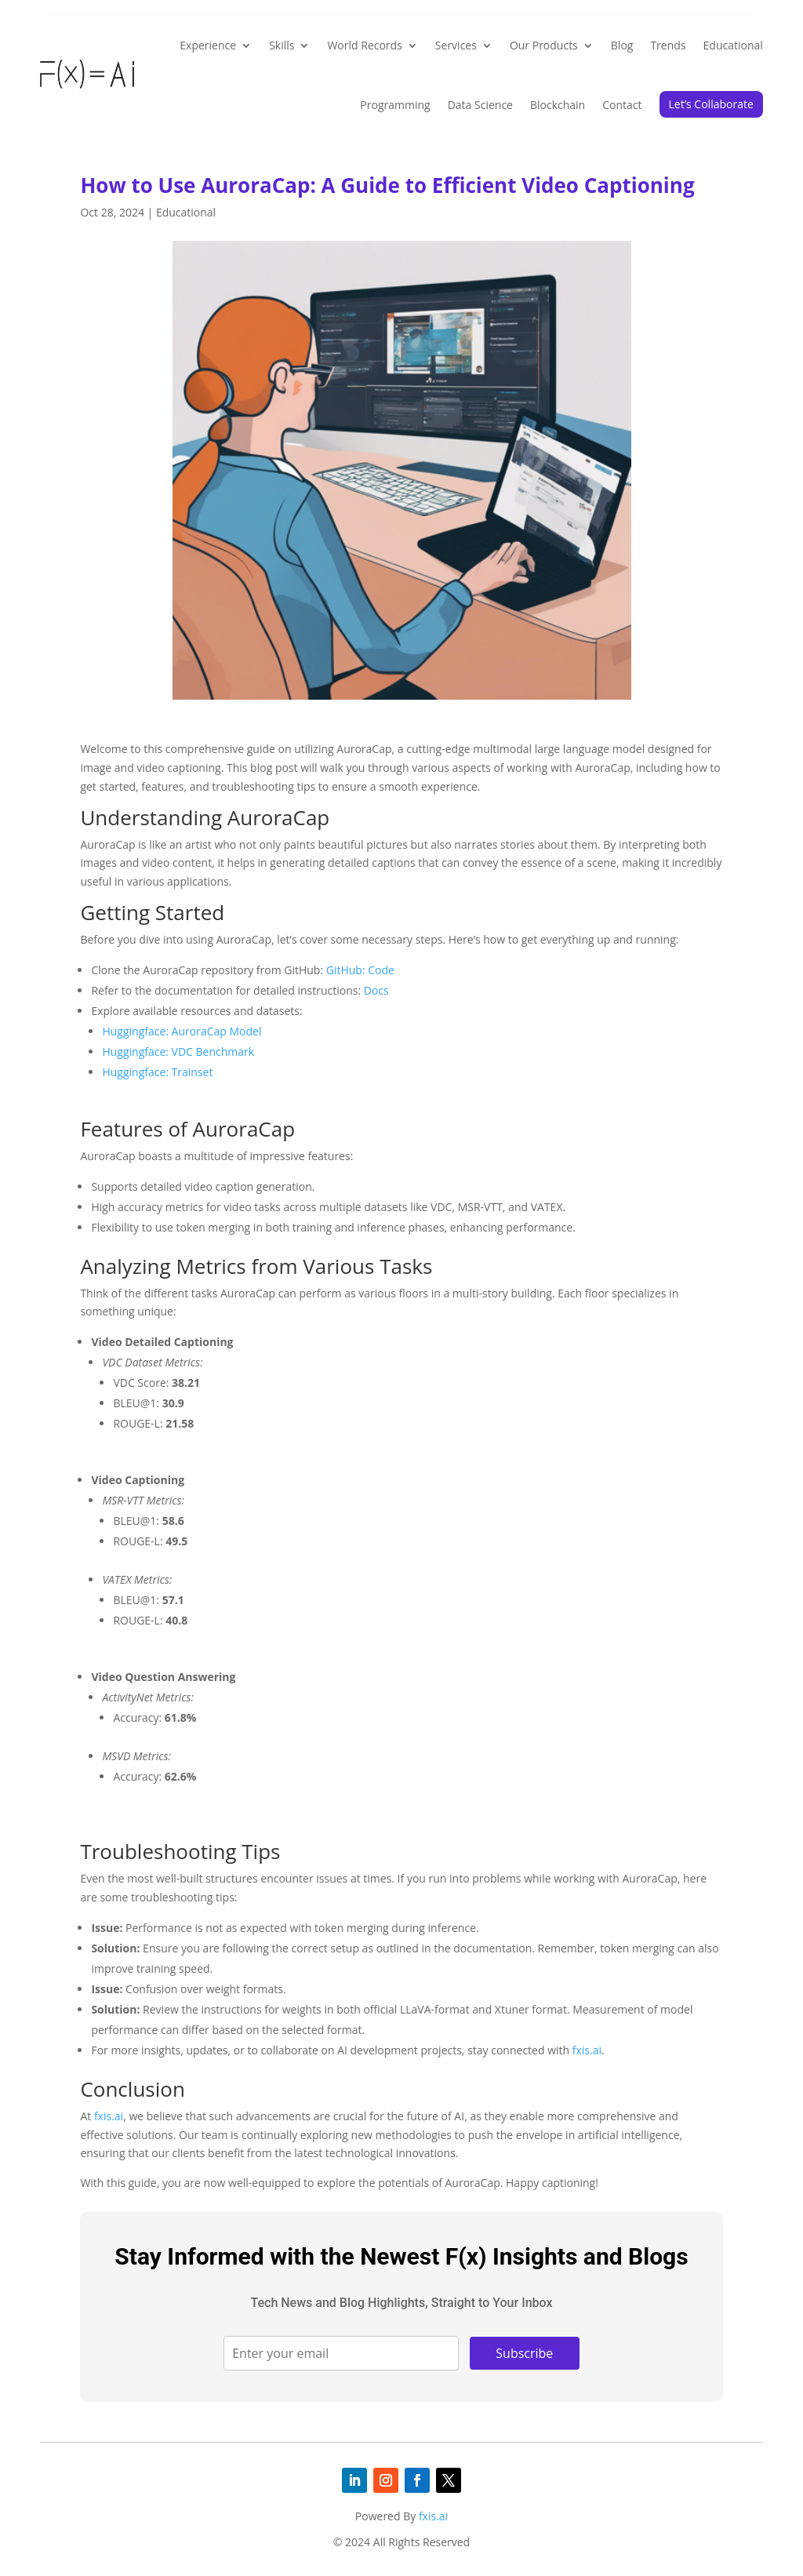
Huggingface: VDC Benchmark (178, 1051)
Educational (733, 45)
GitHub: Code (360, 969)
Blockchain (557, 104)
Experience (208, 45)
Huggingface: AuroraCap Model (181, 1031)
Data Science (480, 104)
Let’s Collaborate (711, 103)
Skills (281, 45)
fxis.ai (586, 2050)
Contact (621, 104)
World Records (364, 45)
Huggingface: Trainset (157, 1071)
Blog (622, 45)
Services (456, 45)
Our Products (544, 45)
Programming (395, 104)
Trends (667, 45)
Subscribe (524, 2353)
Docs (376, 990)
